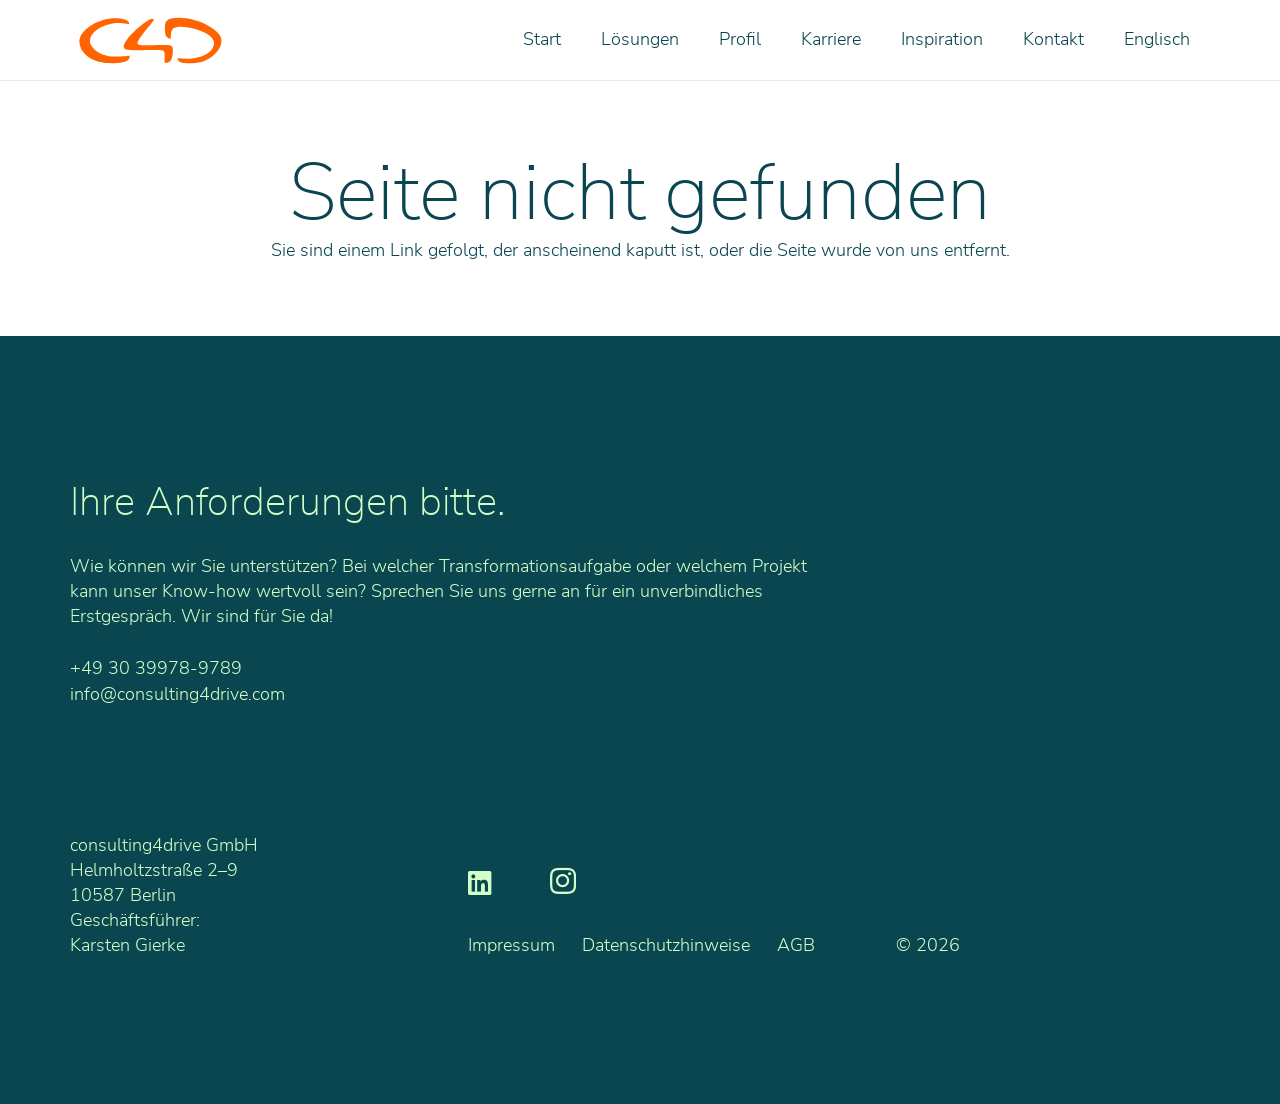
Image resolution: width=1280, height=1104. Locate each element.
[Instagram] (563, 882)
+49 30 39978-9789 (156, 669)
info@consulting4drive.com (177, 695)
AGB (796, 946)
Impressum (511, 946)
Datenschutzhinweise (666, 946)
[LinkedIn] (480, 881)
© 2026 (928, 946)
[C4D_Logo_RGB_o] (150, 40)
